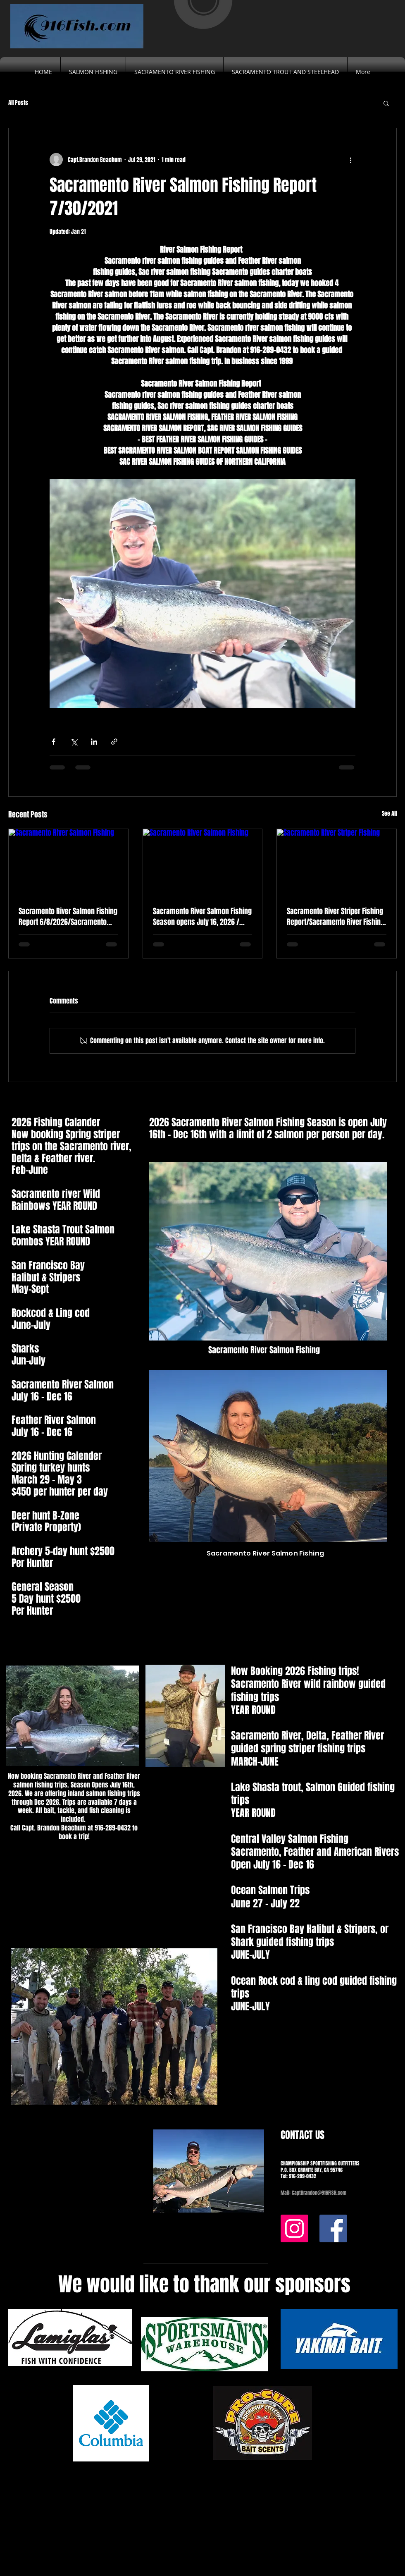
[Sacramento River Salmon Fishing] (68, 862)
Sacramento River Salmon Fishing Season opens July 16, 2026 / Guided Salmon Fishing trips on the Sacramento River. (202, 916)
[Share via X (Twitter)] (74, 742)
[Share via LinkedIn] (94, 742)
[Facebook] (333, 2228)
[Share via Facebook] (53, 742)
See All (389, 813)
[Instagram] (294, 2228)
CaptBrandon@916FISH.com (319, 2192)
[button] (386, 103)
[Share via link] (114, 742)
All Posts (18, 103)
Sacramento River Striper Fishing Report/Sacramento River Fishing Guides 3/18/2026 (335, 916)
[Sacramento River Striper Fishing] (336, 862)
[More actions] (350, 160)
